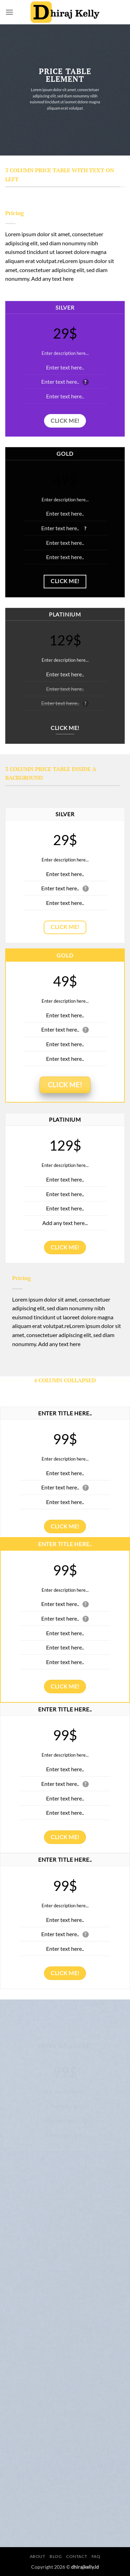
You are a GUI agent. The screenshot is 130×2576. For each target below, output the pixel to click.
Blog (56, 2556)
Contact (76, 2556)
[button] (9, 12)
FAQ (96, 2556)
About (37, 2556)
